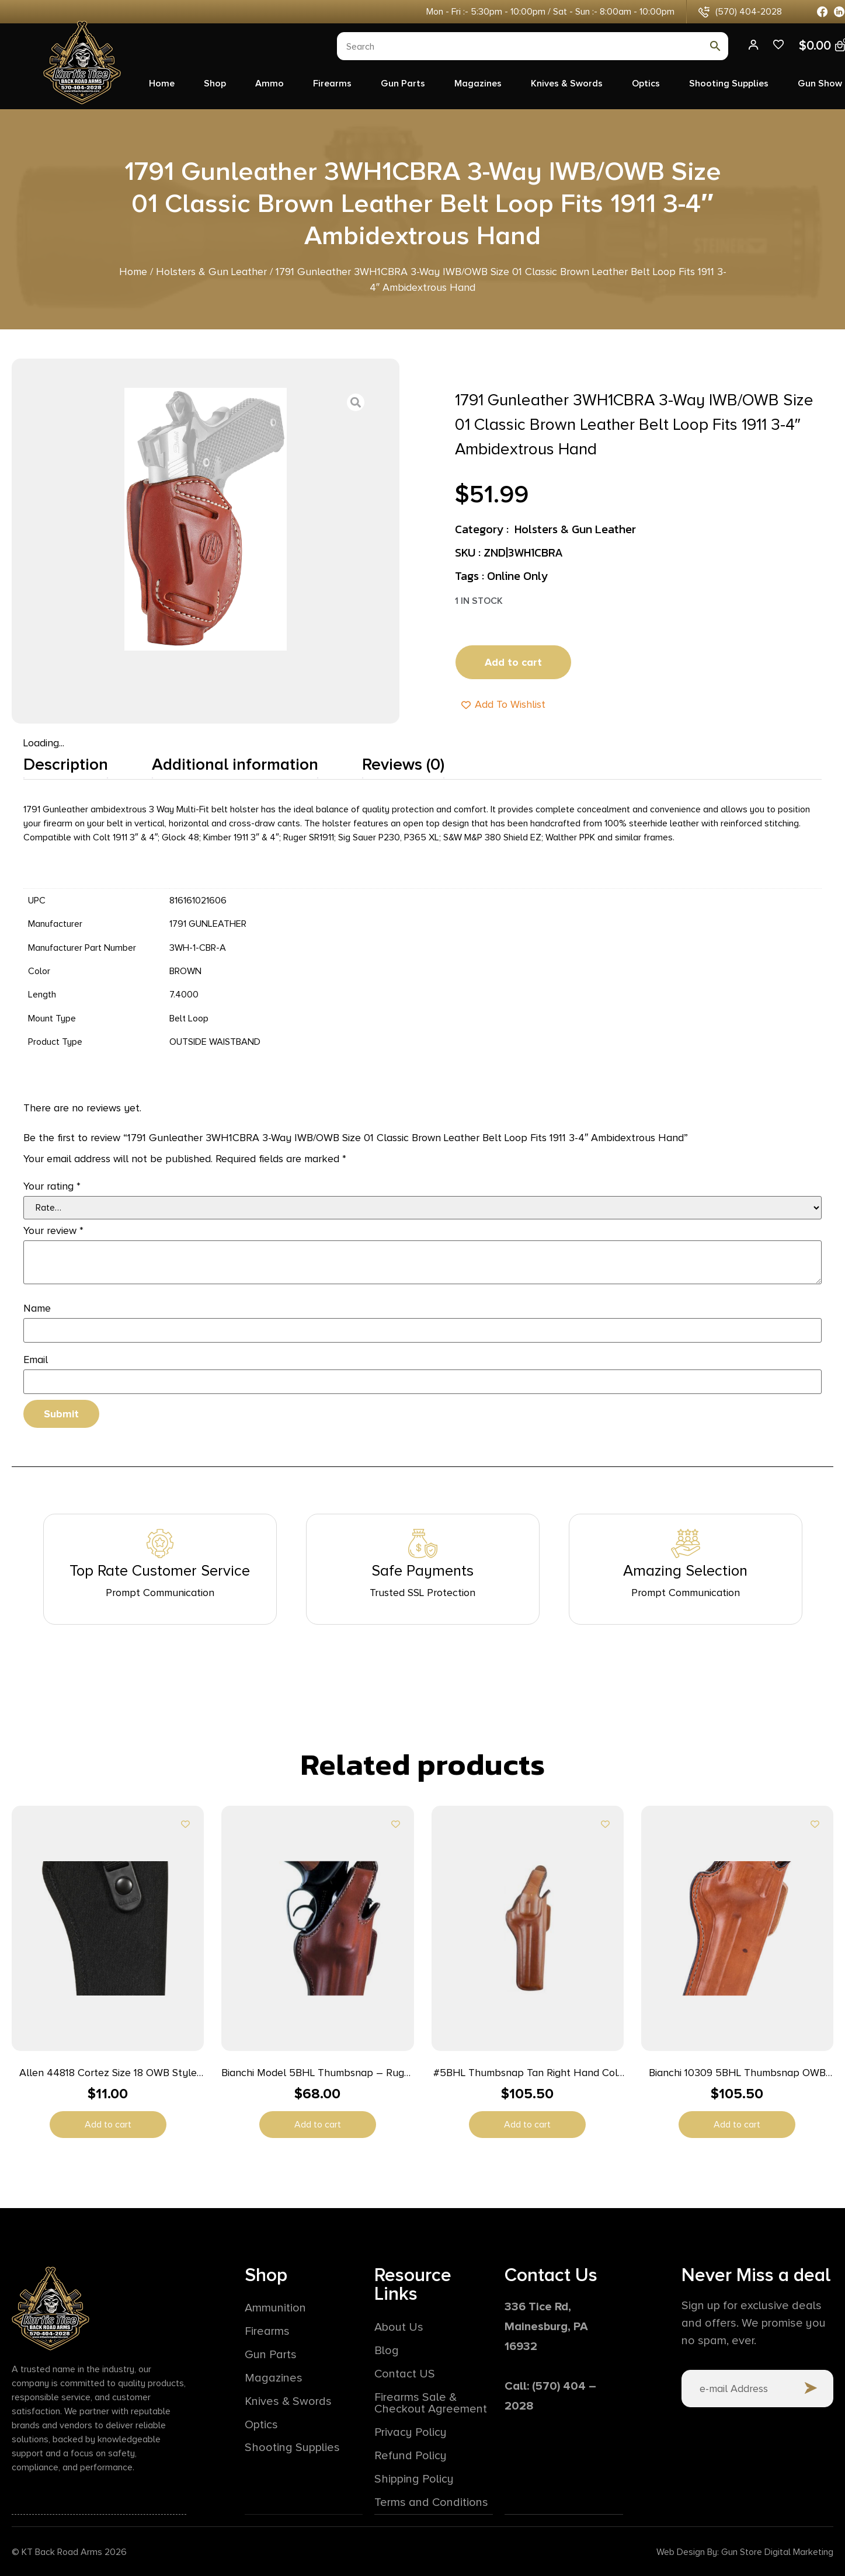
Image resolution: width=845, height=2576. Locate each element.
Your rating (52, 1186)
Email (35, 1359)
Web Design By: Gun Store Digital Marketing (744, 2551)
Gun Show (820, 83)
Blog (386, 2351)
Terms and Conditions (431, 2502)
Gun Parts (403, 83)
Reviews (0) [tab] (403, 764)
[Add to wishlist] (185, 1824)
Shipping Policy (414, 2479)
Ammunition (275, 2309)
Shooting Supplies (729, 83)
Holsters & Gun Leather (211, 271)
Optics (646, 83)
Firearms (332, 83)
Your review (53, 1230)
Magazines (478, 83)
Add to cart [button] (108, 2124)
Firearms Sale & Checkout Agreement (430, 2403)
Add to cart (513, 662)
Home (162, 83)
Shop (215, 83)
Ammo (269, 83)
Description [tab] (65, 764)
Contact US (404, 2374)
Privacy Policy (410, 2432)
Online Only (517, 576)
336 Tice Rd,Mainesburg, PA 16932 (546, 2326)
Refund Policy (410, 2456)
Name (37, 1308)
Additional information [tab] (235, 764)
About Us (398, 2327)
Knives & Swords (567, 83)
